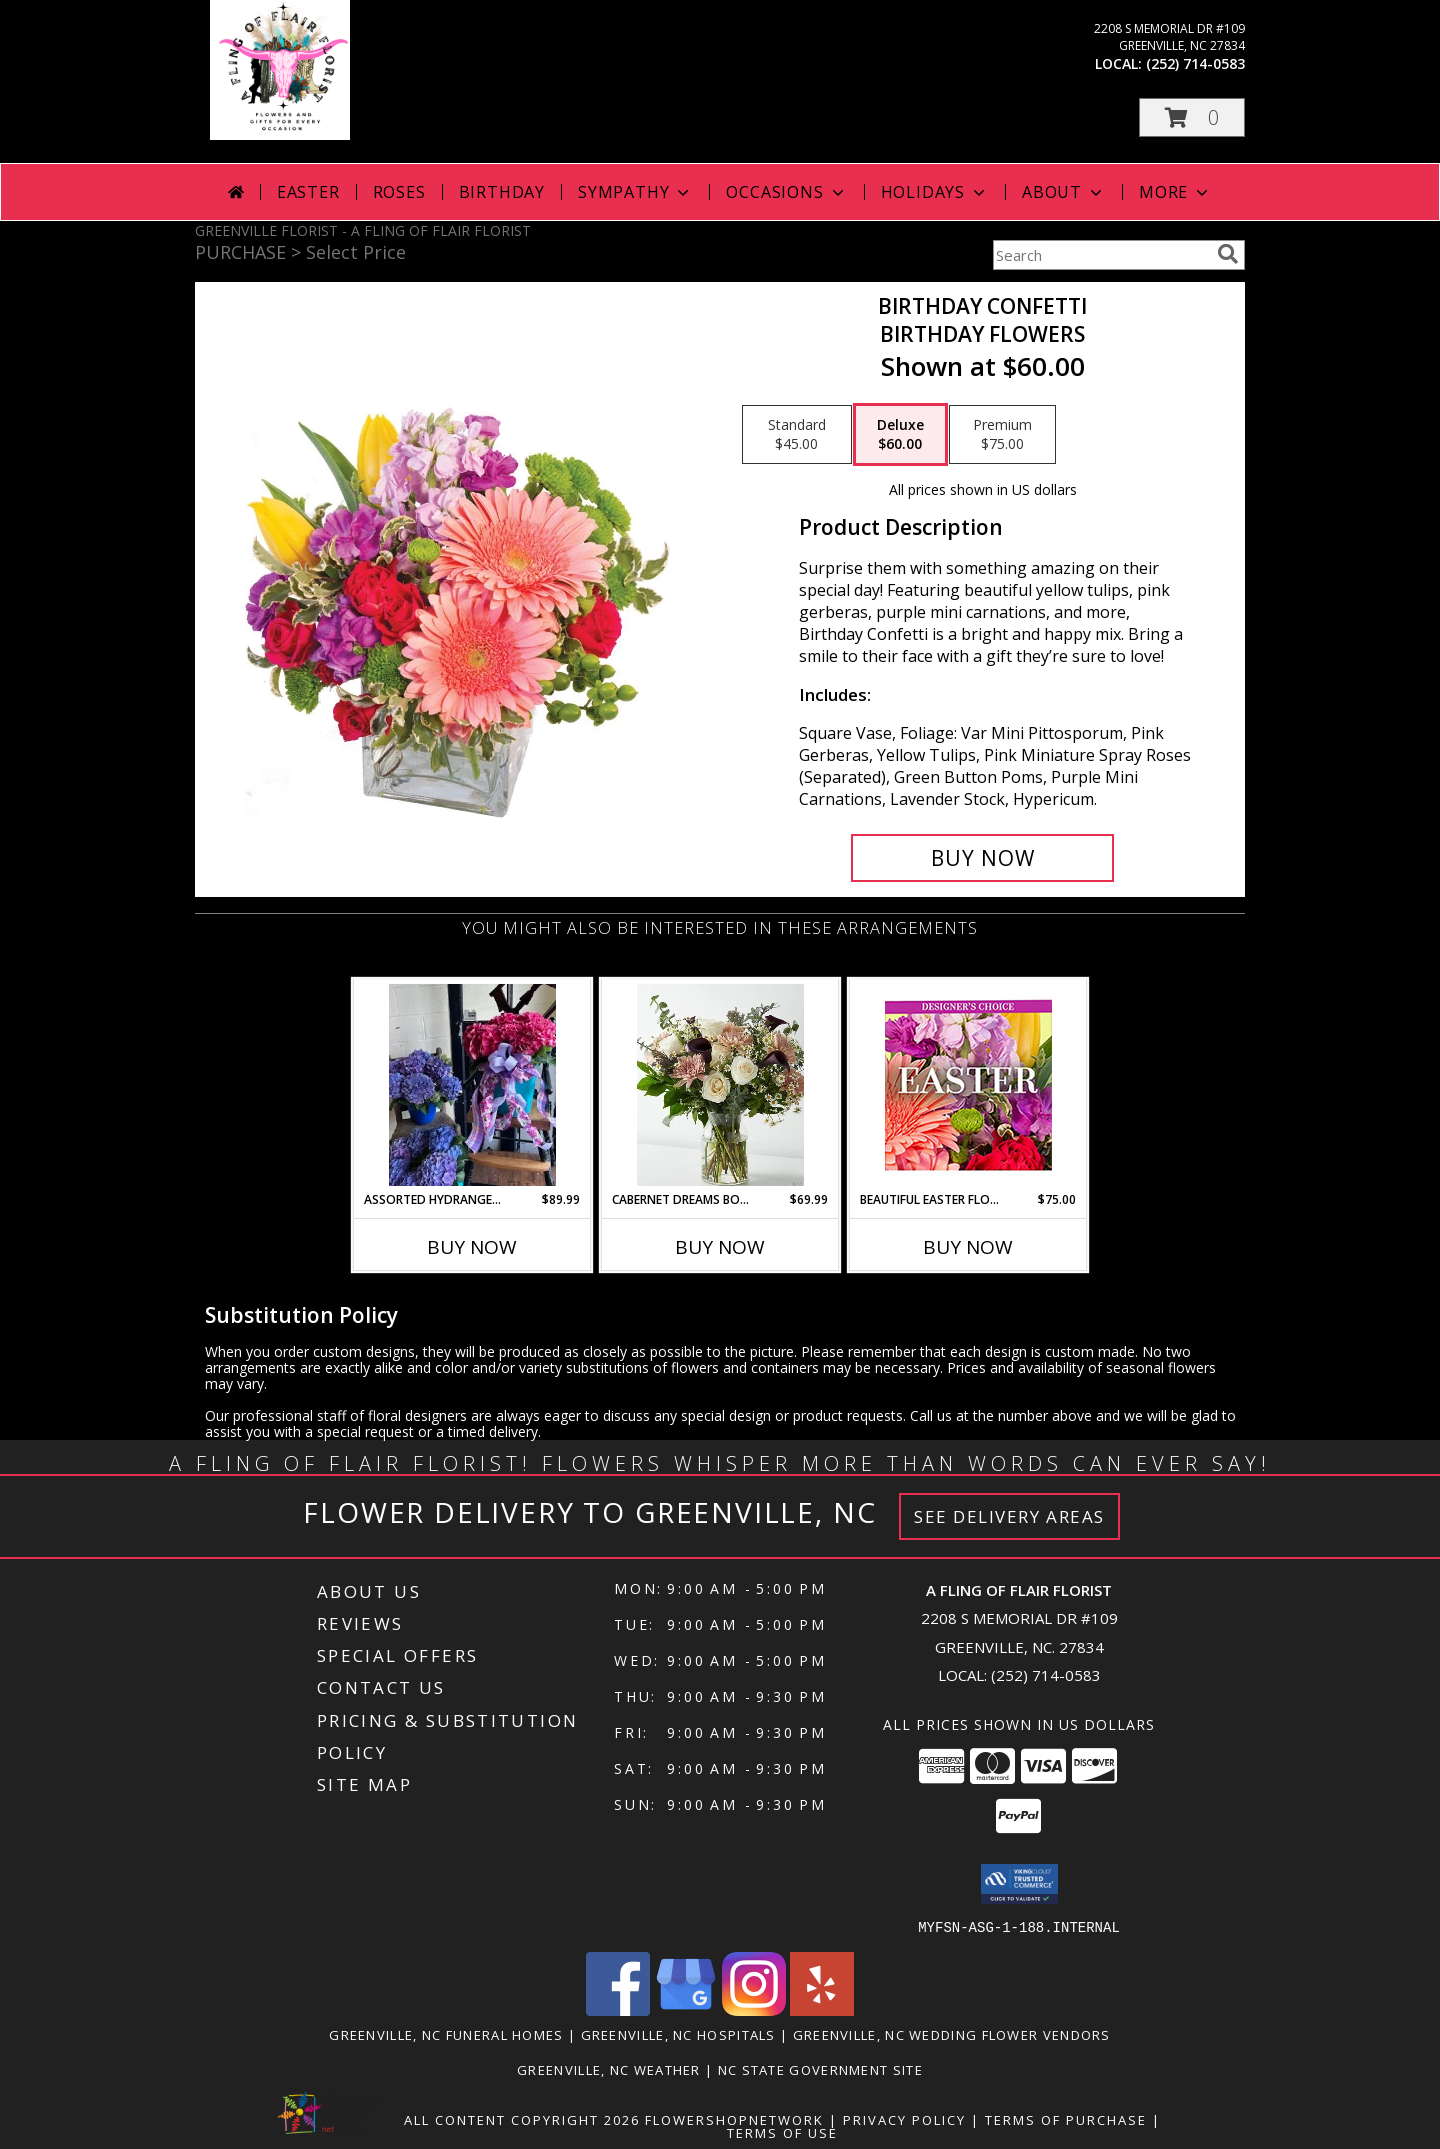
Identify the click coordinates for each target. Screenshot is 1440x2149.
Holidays (935, 192)
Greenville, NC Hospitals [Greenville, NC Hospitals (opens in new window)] (678, 2034)
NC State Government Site (820, 2069)
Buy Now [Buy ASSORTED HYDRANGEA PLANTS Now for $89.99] (472, 1247)
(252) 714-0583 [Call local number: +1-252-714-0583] (1195, 63)
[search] (1228, 254)
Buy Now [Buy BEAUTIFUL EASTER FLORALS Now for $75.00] (968, 1247)
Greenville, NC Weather (609, 2069)
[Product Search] (1101, 255)
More (1175, 192)
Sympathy (635, 192)
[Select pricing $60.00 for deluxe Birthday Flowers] (900, 435)
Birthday (502, 192)
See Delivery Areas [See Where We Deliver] (1009, 1516)
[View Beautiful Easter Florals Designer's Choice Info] (968, 1085)
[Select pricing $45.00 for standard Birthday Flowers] (797, 435)
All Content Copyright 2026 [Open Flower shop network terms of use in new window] (522, 2119)
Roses (399, 192)
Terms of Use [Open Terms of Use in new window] (782, 2132)
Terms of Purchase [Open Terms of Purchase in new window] (1066, 2119)
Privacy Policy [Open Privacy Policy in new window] (904, 2119)
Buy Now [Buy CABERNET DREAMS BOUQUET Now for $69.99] (720, 1247)
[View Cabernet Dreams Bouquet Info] (720, 1085)
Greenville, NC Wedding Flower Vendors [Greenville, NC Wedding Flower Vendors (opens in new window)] (952, 2034)
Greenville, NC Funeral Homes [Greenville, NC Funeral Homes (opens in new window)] (446, 2034)
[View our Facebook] (618, 2009)
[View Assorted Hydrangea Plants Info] (472, 1085)
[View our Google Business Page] (686, 2009)
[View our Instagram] (754, 2009)
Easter (308, 192)
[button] (1192, 117)
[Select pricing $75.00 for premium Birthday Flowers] (1002, 435)
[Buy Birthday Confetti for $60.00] (982, 858)
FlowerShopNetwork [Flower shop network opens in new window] (734, 2119)
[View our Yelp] (822, 2009)
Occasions (786, 192)
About (1064, 192)
